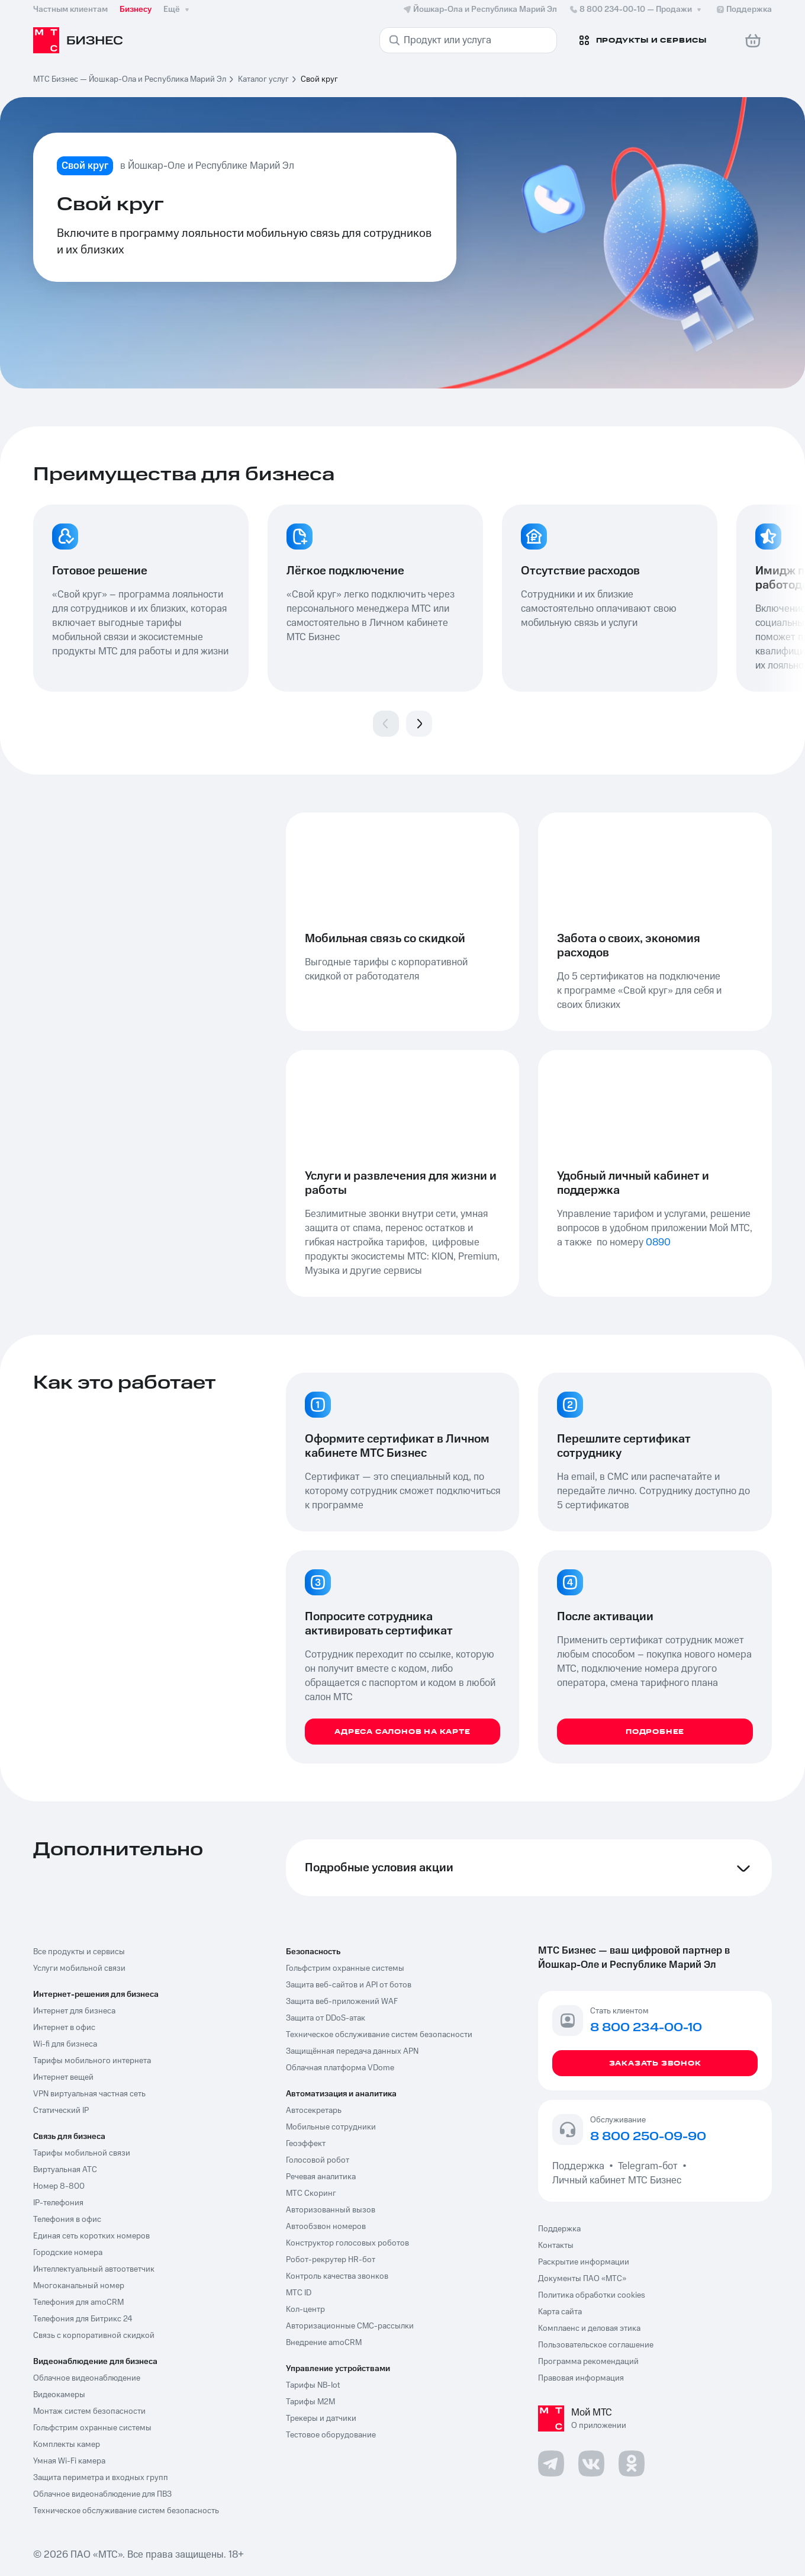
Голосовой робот (317, 2160)
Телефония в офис (67, 2219)
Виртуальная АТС (65, 2170)
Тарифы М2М (310, 2402)
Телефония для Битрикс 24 (83, 2319)
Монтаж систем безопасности (89, 2411)
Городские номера (67, 2253)
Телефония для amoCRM (78, 2302)
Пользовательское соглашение (595, 2345)
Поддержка (580, 2166)
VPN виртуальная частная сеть (89, 2094)
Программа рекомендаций (588, 2362)
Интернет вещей (63, 2077)
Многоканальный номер (78, 2286)
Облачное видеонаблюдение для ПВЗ (102, 2494)
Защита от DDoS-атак (325, 2018)
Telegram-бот (648, 2166)
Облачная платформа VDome (340, 2068)
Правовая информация (581, 2378)
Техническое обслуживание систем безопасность (126, 2511)
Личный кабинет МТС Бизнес (616, 2180)
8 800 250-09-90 (648, 2137)
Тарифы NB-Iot (313, 2385)
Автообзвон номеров (326, 2227)
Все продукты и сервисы (79, 1952)
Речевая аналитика (321, 2177)
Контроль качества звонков (337, 2276)
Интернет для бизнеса (74, 2011)
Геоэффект (306, 2144)
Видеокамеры (59, 2395)
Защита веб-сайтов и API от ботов (348, 1985)
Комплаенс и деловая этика (589, 2328)
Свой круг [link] (319, 79)
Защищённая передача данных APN (352, 2051)
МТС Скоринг (311, 2193)
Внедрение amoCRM (324, 2343)
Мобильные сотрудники (331, 2127)
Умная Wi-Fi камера (69, 2461)
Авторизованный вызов (330, 2210)
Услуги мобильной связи (79, 1968)
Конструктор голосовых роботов (347, 2243)
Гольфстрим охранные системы (92, 2428)
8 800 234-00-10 (636, 9)
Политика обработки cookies (591, 2295)
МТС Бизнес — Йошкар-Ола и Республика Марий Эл (129, 79)
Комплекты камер (66, 2444)
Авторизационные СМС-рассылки (350, 2326)
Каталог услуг (263, 79)
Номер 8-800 (59, 2186)
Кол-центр (305, 2309)
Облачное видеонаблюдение (86, 2378)
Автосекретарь (314, 2110)
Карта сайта (560, 2312)
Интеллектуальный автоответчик (93, 2269)
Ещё (177, 9)
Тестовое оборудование (331, 2435)
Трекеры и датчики (321, 2418)
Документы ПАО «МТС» (582, 2279)
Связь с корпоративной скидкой (93, 2335)
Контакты (556, 2245)
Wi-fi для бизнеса (65, 2044)
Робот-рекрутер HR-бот (330, 2260)
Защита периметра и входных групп (100, 2478)
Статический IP (61, 2110)
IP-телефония (58, 2203)
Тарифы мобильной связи (81, 2153)
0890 (658, 1242)
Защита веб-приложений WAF (342, 2002)
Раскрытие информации (583, 2262)
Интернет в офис (64, 2028)
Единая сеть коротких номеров (91, 2236)
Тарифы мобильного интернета (92, 2061)
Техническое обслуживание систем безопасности (379, 2035)
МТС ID (298, 2293)
